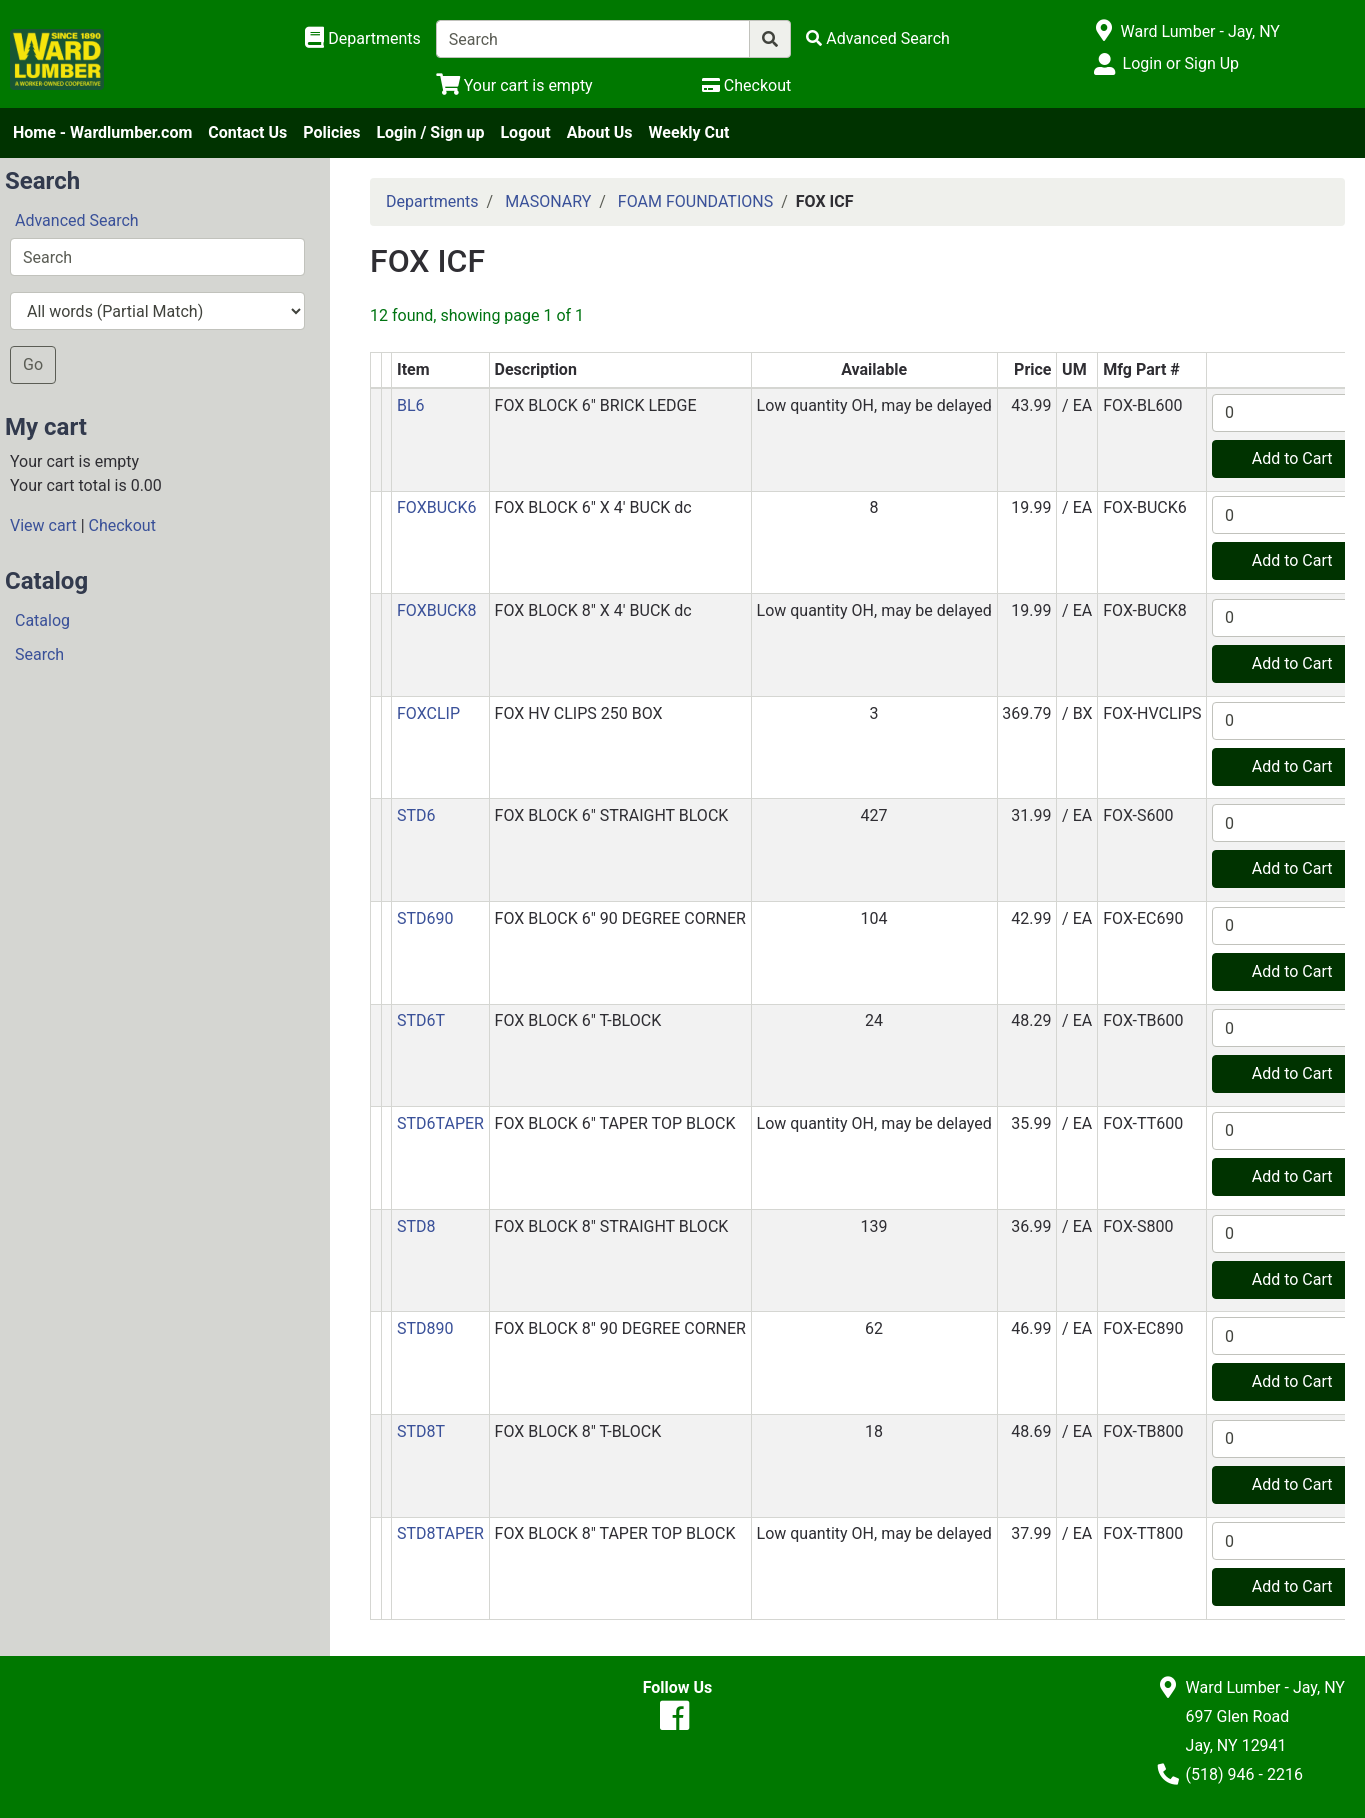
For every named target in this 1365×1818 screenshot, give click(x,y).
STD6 (416, 815)
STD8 (416, 1226)
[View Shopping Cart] (514, 85)
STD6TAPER (440, 1123)
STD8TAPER (440, 1533)
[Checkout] (746, 85)
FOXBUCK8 (437, 610)
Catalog (42, 620)
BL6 (411, 405)
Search (39, 654)
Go (33, 364)
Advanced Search (77, 220)
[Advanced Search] (878, 38)
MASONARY (548, 201)
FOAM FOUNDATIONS (695, 201)
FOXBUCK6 (437, 507)
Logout (525, 132)
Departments (432, 201)
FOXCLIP (428, 713)
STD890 (425, 1328)
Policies (331, 132)
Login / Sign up (430, 132)
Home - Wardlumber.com (102, 132)
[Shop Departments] (363, 39)
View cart (43, 525)
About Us (600, 132)
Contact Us (247, 132)
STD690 (425, 918)
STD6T (421, 1020)
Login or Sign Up (1181, 63)
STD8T (421, 1431)
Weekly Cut (689, 132)
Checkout (122, 525)
